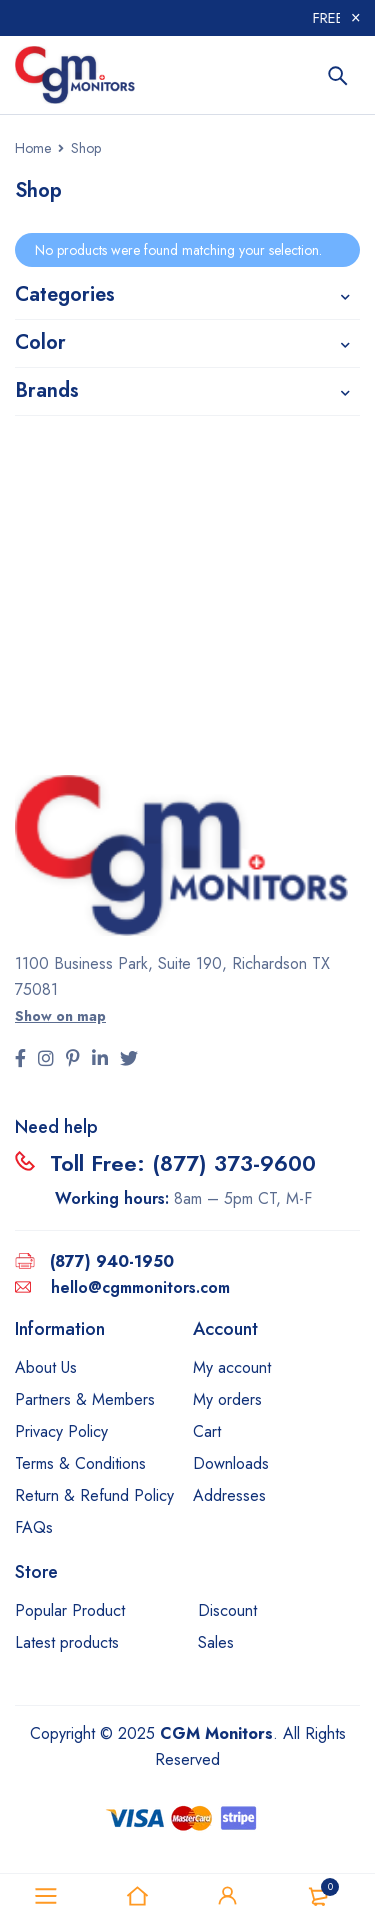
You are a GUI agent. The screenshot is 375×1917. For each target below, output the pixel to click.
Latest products (67, 1642)
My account (232, 1367)
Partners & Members (85, 1399)
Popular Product (70, 1610)
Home (33, 148)
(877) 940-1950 (112, 1261)
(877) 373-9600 (234, 1163)
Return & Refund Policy (94, 1495)
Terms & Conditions (80, 1463)
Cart (207, 1431)
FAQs (34, 1527)
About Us (46, 1367)
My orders (227, 1399)
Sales (216, 1642)
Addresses (229, 1495)
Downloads (231, 1463)
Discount (227, 1610)
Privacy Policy (61, 1431)
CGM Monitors (216, 1733)
